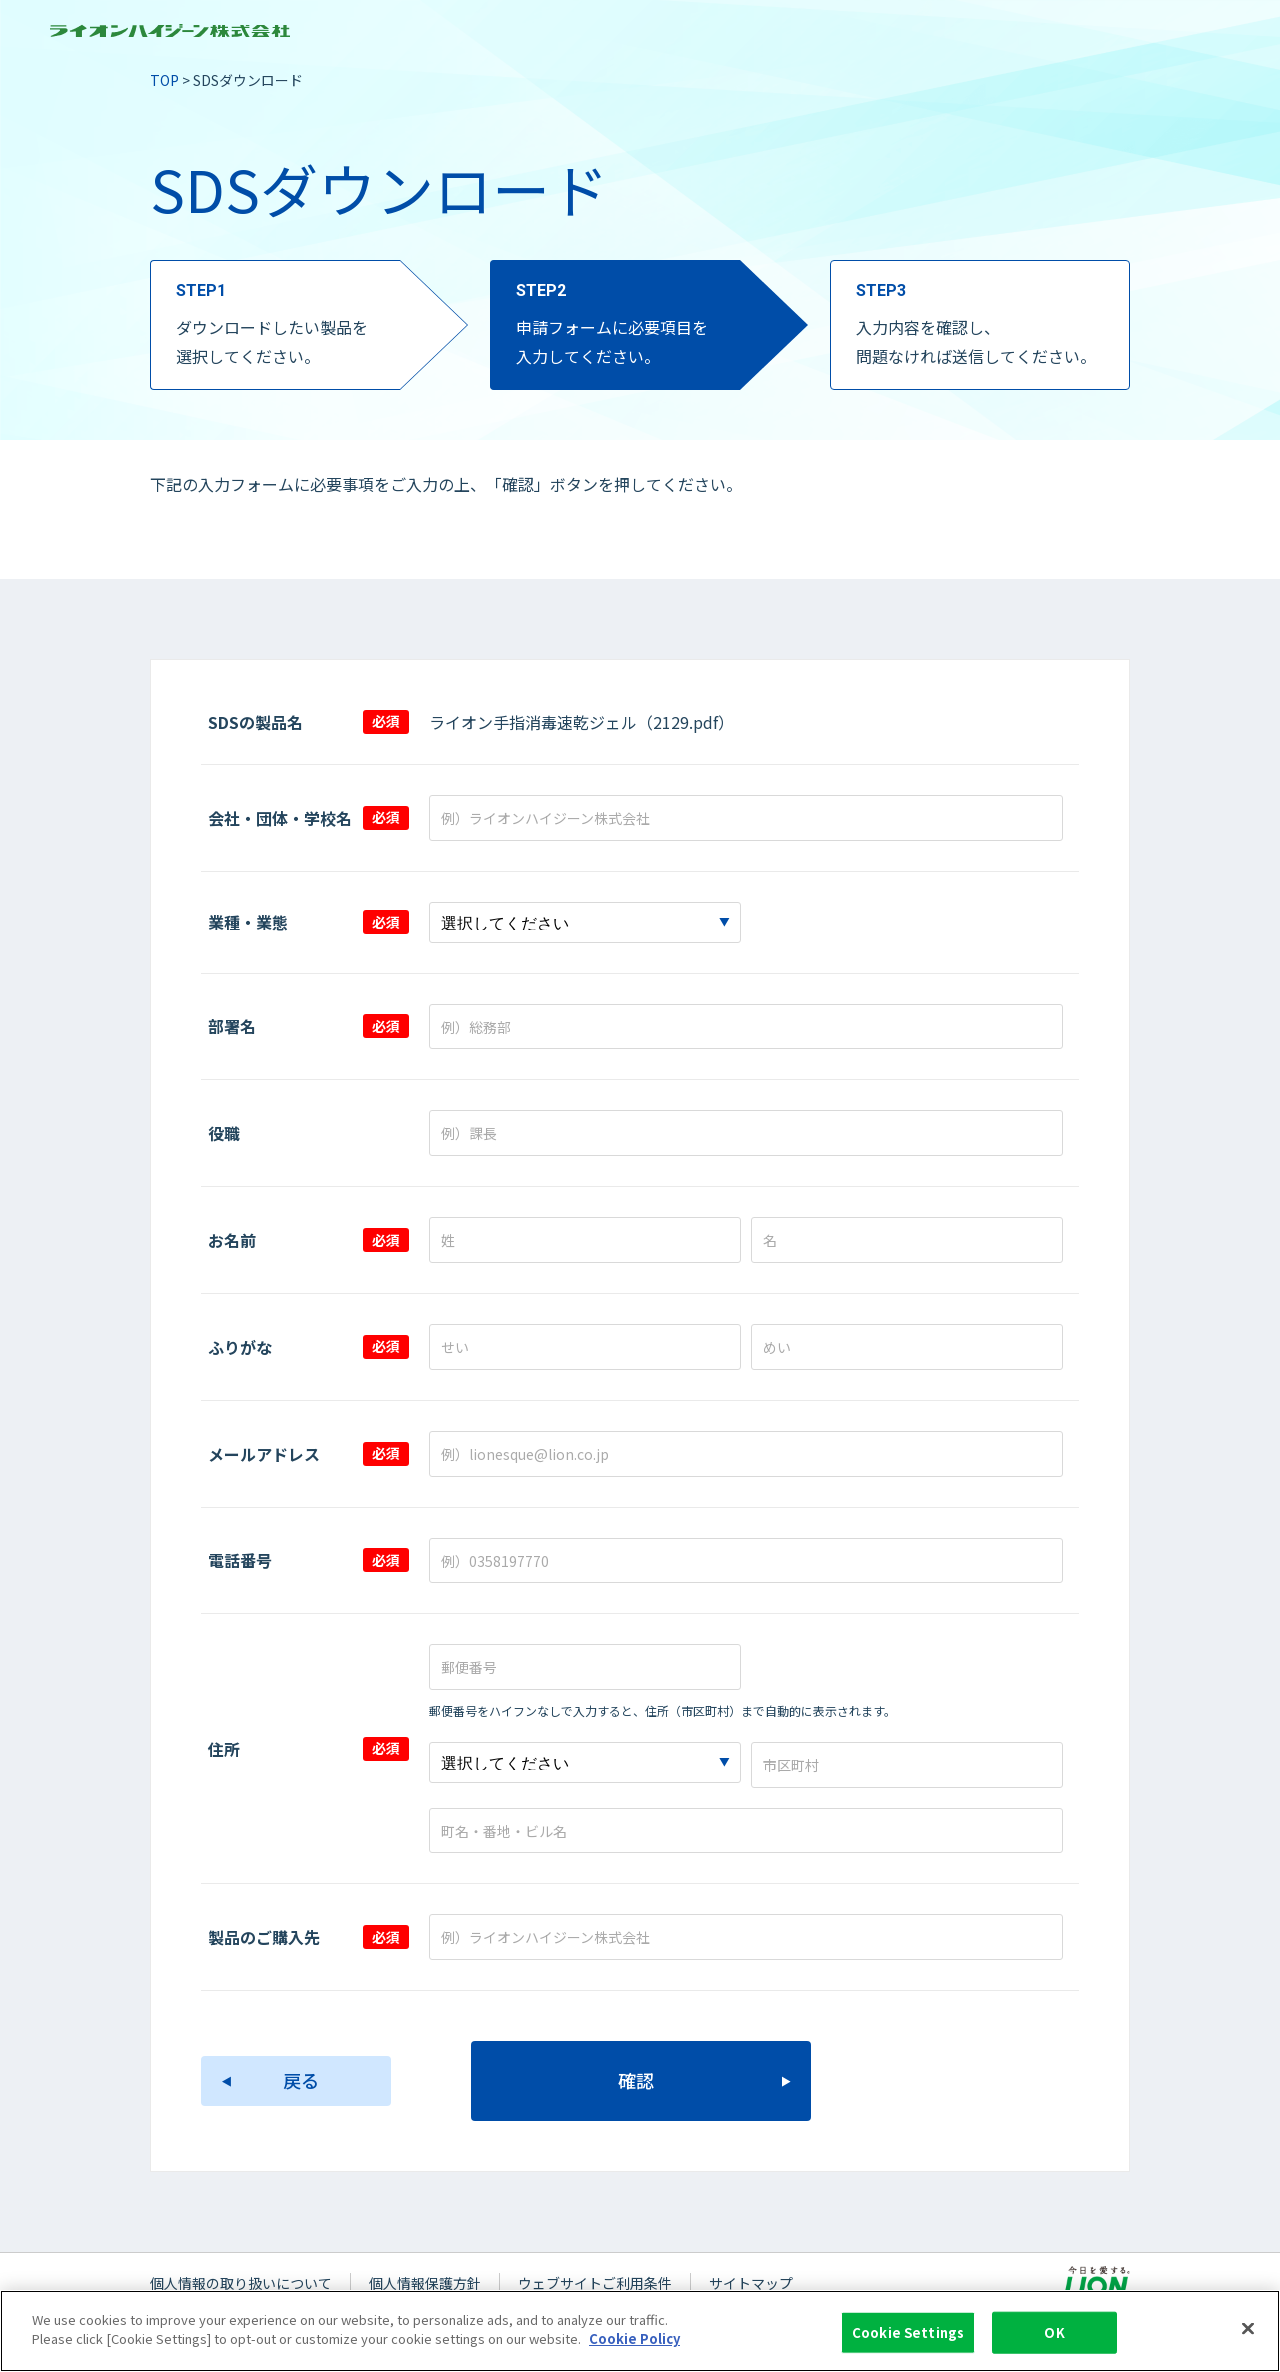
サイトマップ (751, 2283)
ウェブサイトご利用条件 (595, 2283)
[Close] (1248, 2340)
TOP (164, 80)
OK (1054, 2343)
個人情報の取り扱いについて (241, 2283)
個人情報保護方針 (425, 2283)
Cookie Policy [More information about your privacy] (634, 2350)
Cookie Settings (908, 2343)
